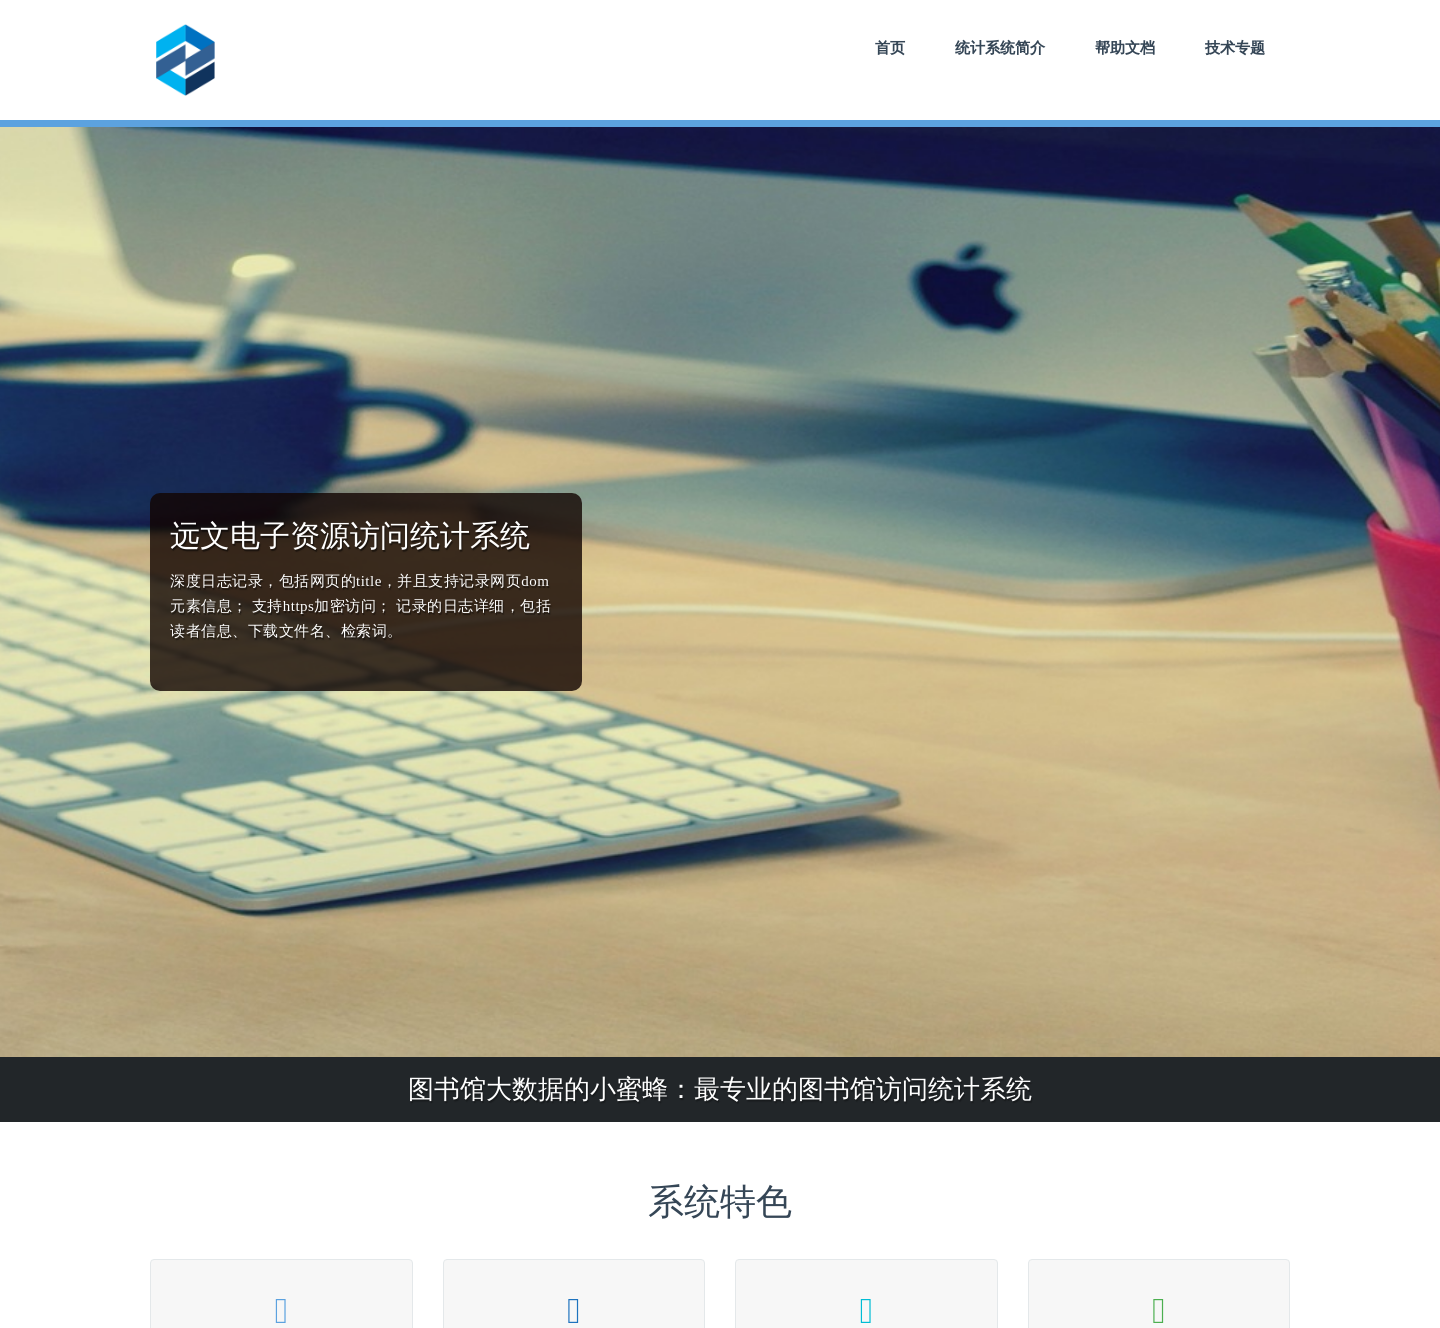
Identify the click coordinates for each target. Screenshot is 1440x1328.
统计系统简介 (1000, 47)
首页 (890, 47)
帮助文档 (1125, 47)
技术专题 (1235, 47)
